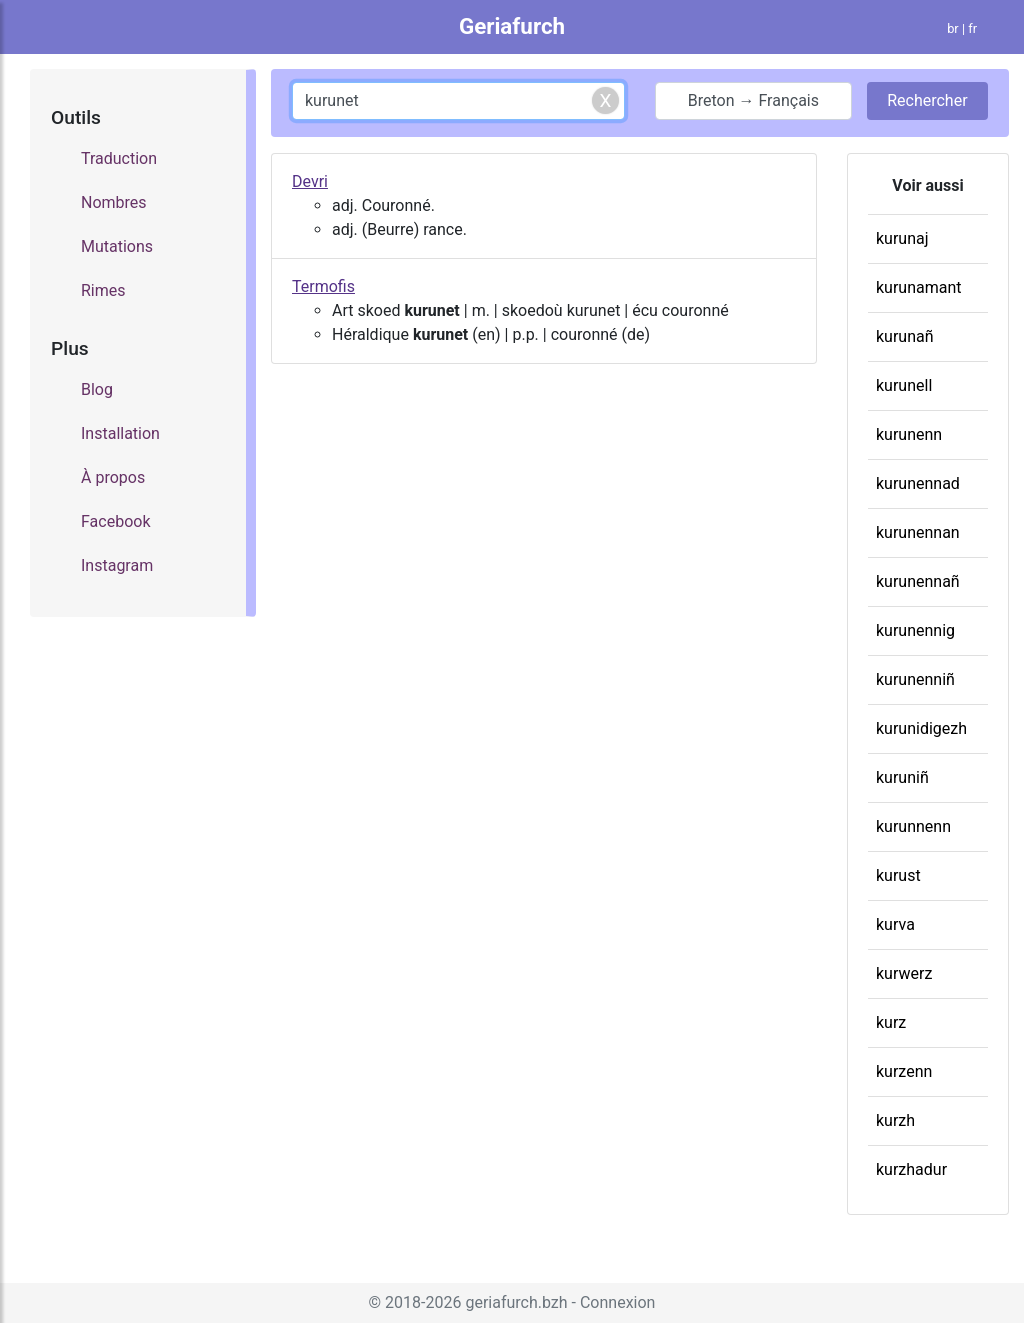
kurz (891, 1022)
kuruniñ (902, 777)
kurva (895, 924)
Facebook (115, 521)
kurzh (895, 1120)
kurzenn (904, 1071)
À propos (113, 477)
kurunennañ (918, 581)
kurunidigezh (921, 728)
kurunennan (918, 532)
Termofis (323, 286)
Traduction (119, 158)
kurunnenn (913, 826)
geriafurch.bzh (516, 1302)
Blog (97, 389)
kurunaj (902, 238)
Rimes (103, 290)
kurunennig (915, 630)
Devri (310, 181)
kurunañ (905, 336)
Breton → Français (753, 100)
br (953, 28)
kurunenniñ (915, 679)
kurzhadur (911, 1169)
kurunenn (909, 434)
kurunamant (919, 287)
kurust (898, 875)
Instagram (117, 565)
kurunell (904, 385)
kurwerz (904, 973)
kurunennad (918, 483)
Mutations (117, 246)
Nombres (114, 202)
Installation (120, 433)
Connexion (617, 1302)
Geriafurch (512, 26)
